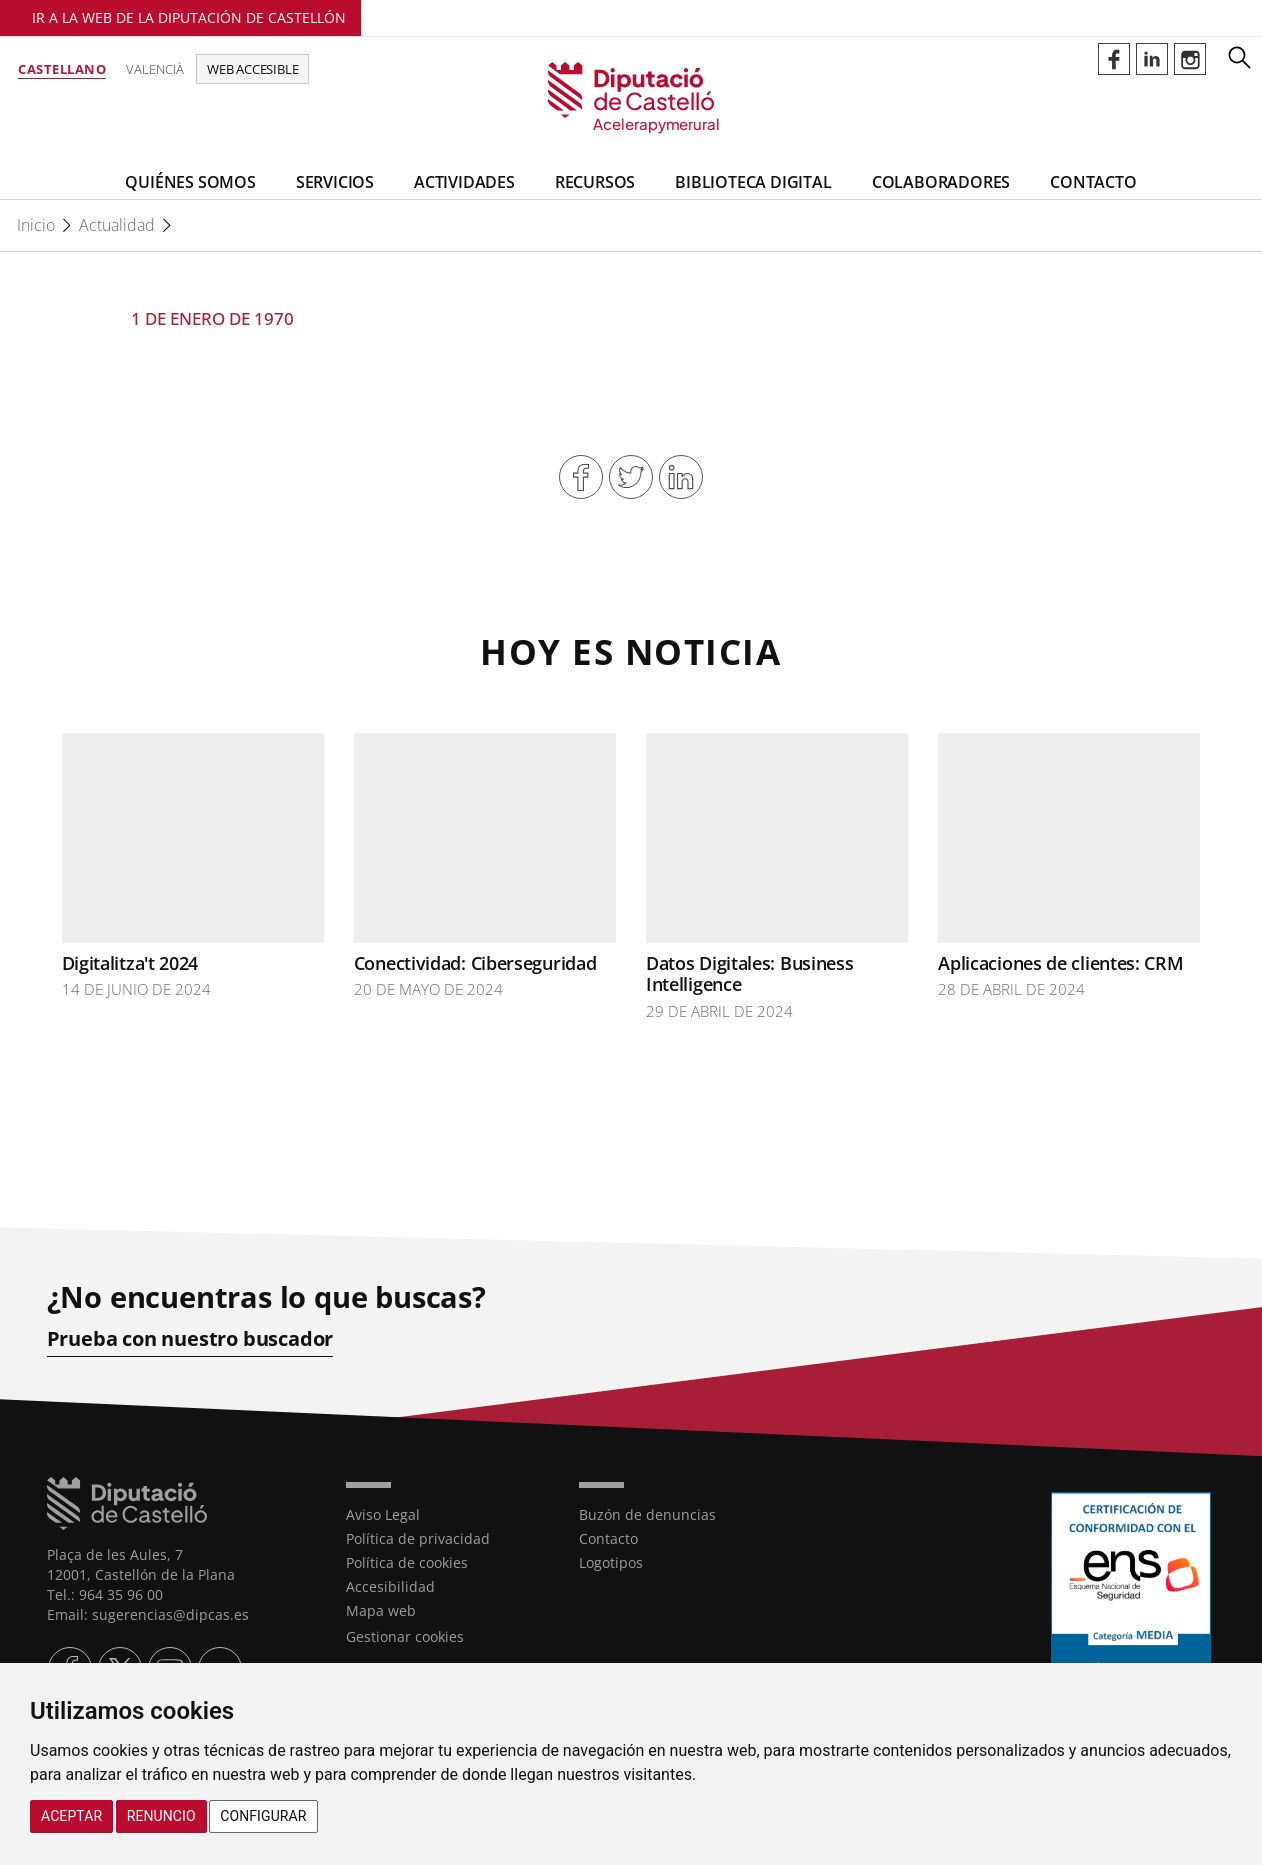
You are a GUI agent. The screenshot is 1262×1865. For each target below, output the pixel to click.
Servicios (335, 182)
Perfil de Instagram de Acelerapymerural (1190, 59)
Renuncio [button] (161, 1816)
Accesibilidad (390, 1586)
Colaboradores (941, 182)
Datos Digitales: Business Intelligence (750, 974)
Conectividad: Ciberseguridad (475, 963)
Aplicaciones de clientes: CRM (1060, 963)
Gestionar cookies (405, 1636)
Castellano (62, 69)
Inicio (36, 225)
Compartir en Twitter (631, 477)
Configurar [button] (263, 1816)
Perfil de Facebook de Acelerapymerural (1114, 59)
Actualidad (117, 225)
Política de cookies (407, 1562)
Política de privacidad (418, 1538)
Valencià (155, 69)
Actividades (464, 182)
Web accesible (252, 69)
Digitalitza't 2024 (130, 963)
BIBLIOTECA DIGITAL (753, 182)
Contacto (1093, 182)
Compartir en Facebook (581, 477)
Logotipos (611, 1562)
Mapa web (381, 1610)
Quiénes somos (190, 182)
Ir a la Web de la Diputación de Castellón (189, 17)
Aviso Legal (383, 1514)
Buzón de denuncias (647, 1514)
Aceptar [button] (71, 1816)
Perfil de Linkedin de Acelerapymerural (1152, 59)
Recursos (595, 182)
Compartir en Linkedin (681, 477)
